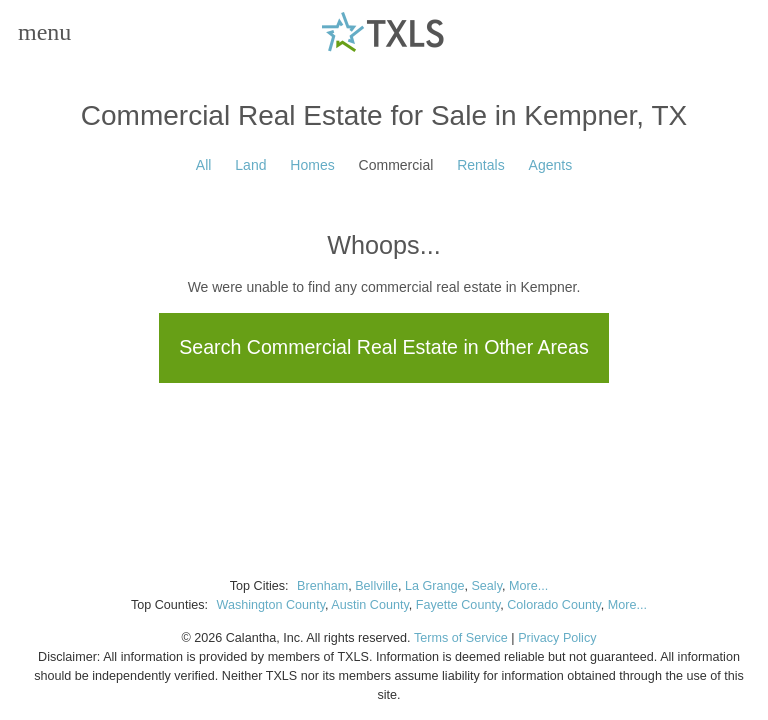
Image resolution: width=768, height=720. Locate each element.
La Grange (435, 586)
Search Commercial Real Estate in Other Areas (383, 347)
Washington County (270, 605)
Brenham (322, 586)
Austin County (369, 605)
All (204, 165)
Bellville (376, 586)
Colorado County (554, 605)
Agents (551, 165)
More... (528, 586)
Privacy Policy (557, 638)
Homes (312, 165)
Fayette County (458, 605)
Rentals (480, 165)
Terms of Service (461, 638)
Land (250, 165)
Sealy (486, 586)
